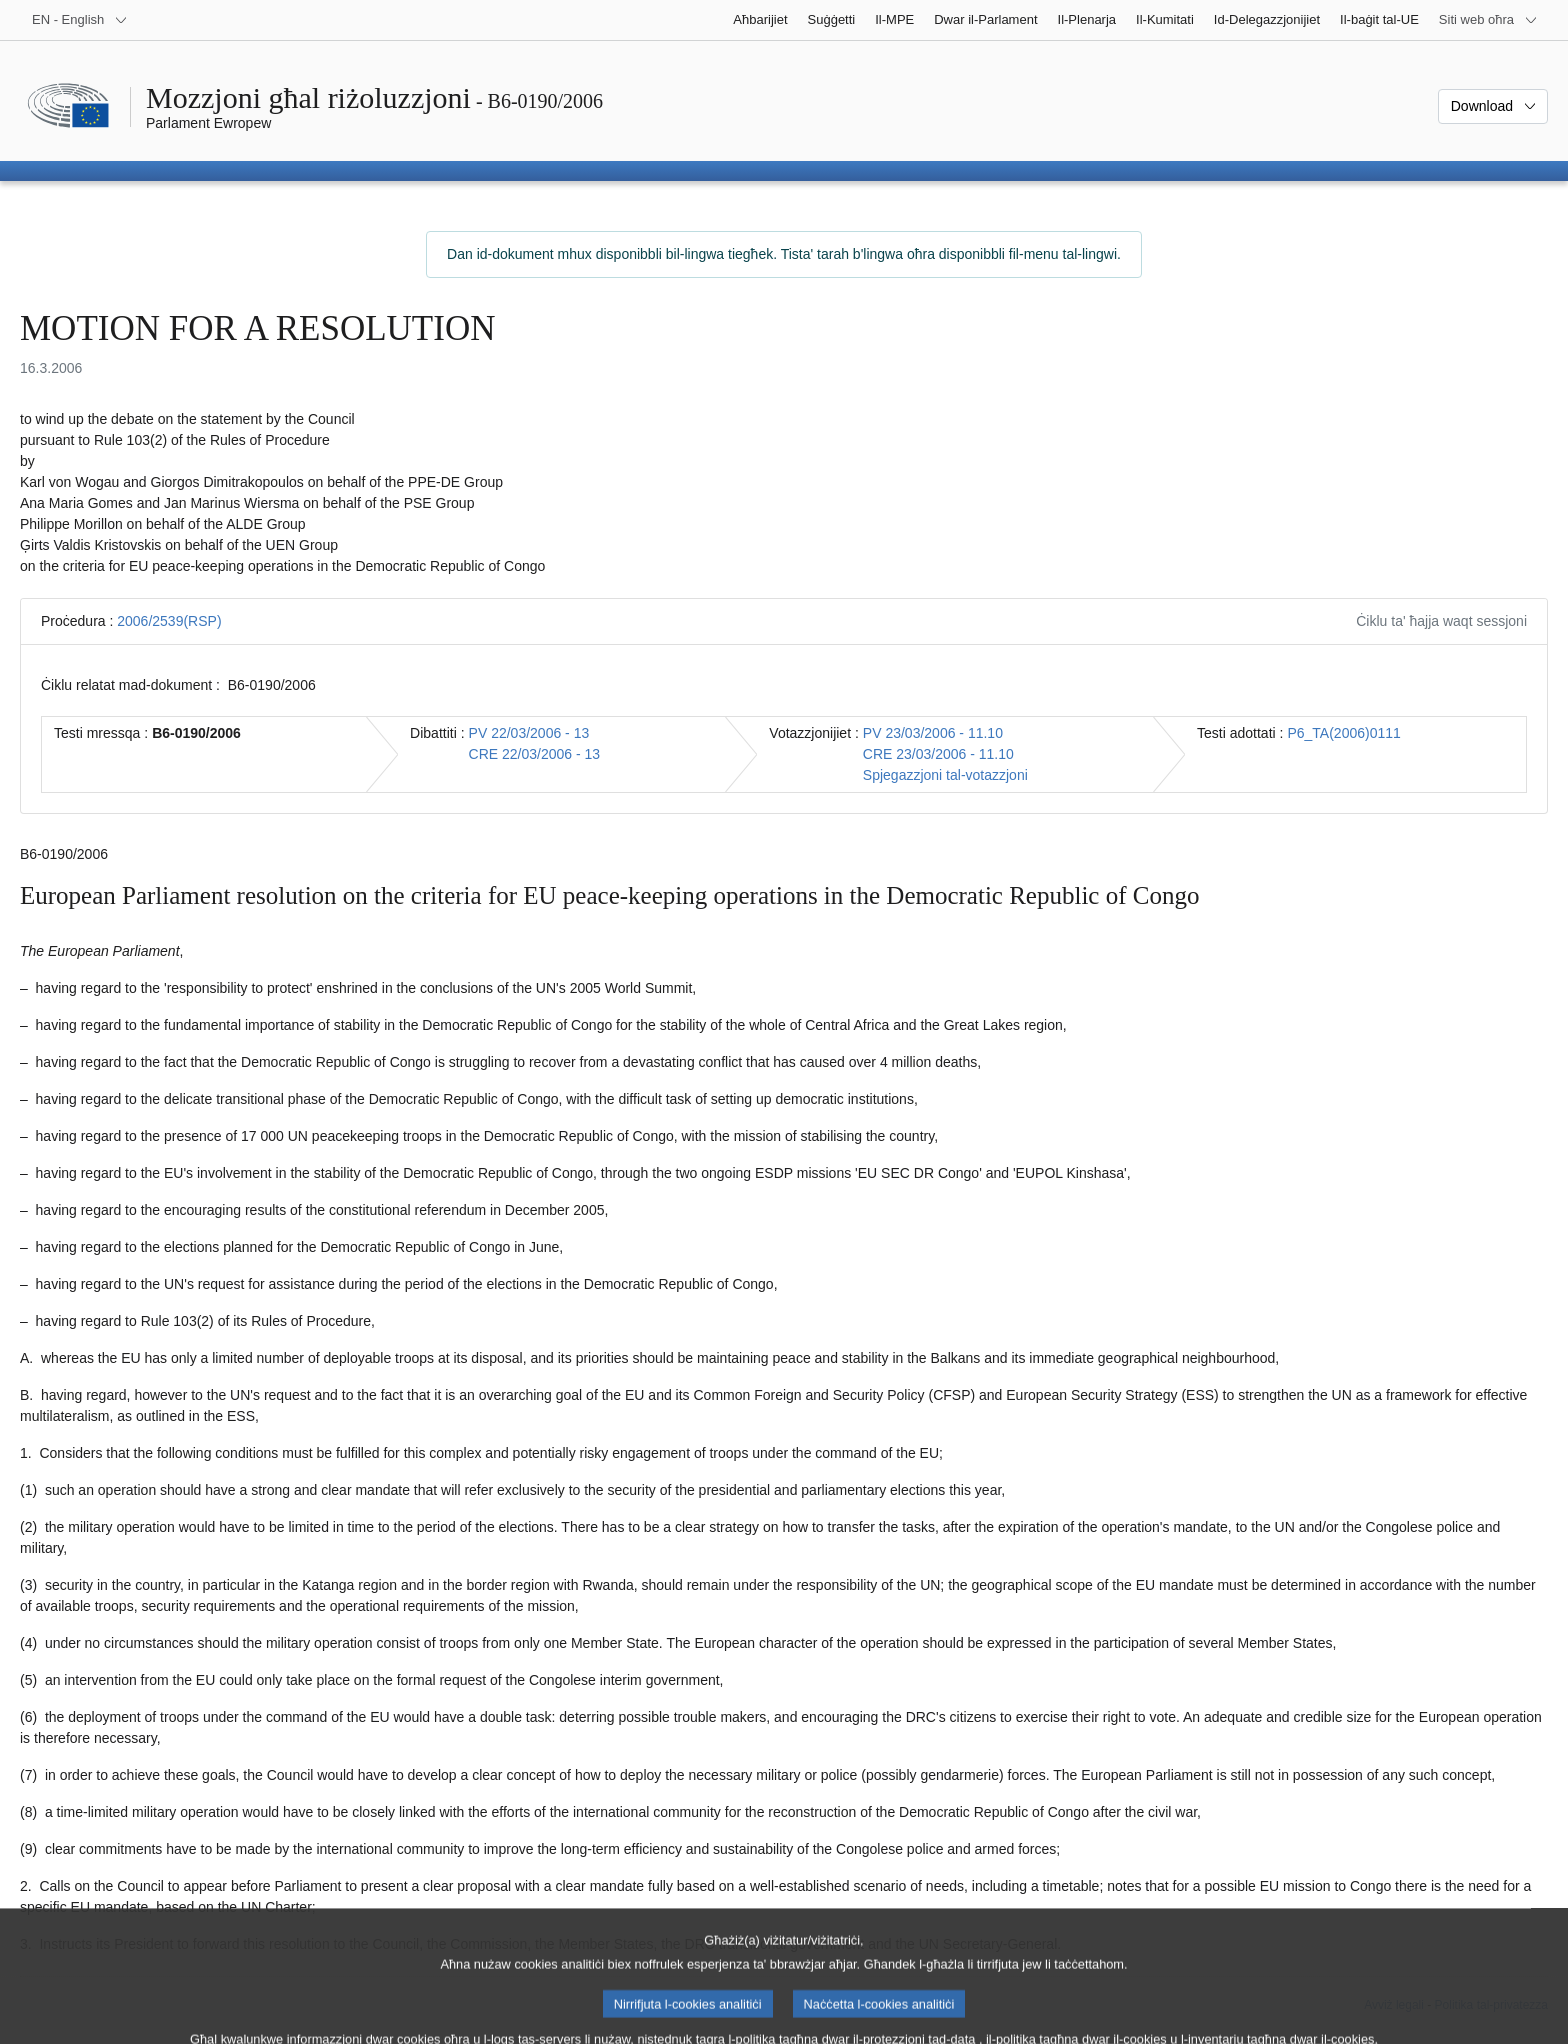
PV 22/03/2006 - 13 (529, 733)
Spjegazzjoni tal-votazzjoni (945, 775)
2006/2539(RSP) (169, 621)
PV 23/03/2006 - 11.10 (933, 733)
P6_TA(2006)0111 (1343, 733)
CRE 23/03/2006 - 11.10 (938, 754)
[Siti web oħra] (1488, 20)
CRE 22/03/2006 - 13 (535, 754)
